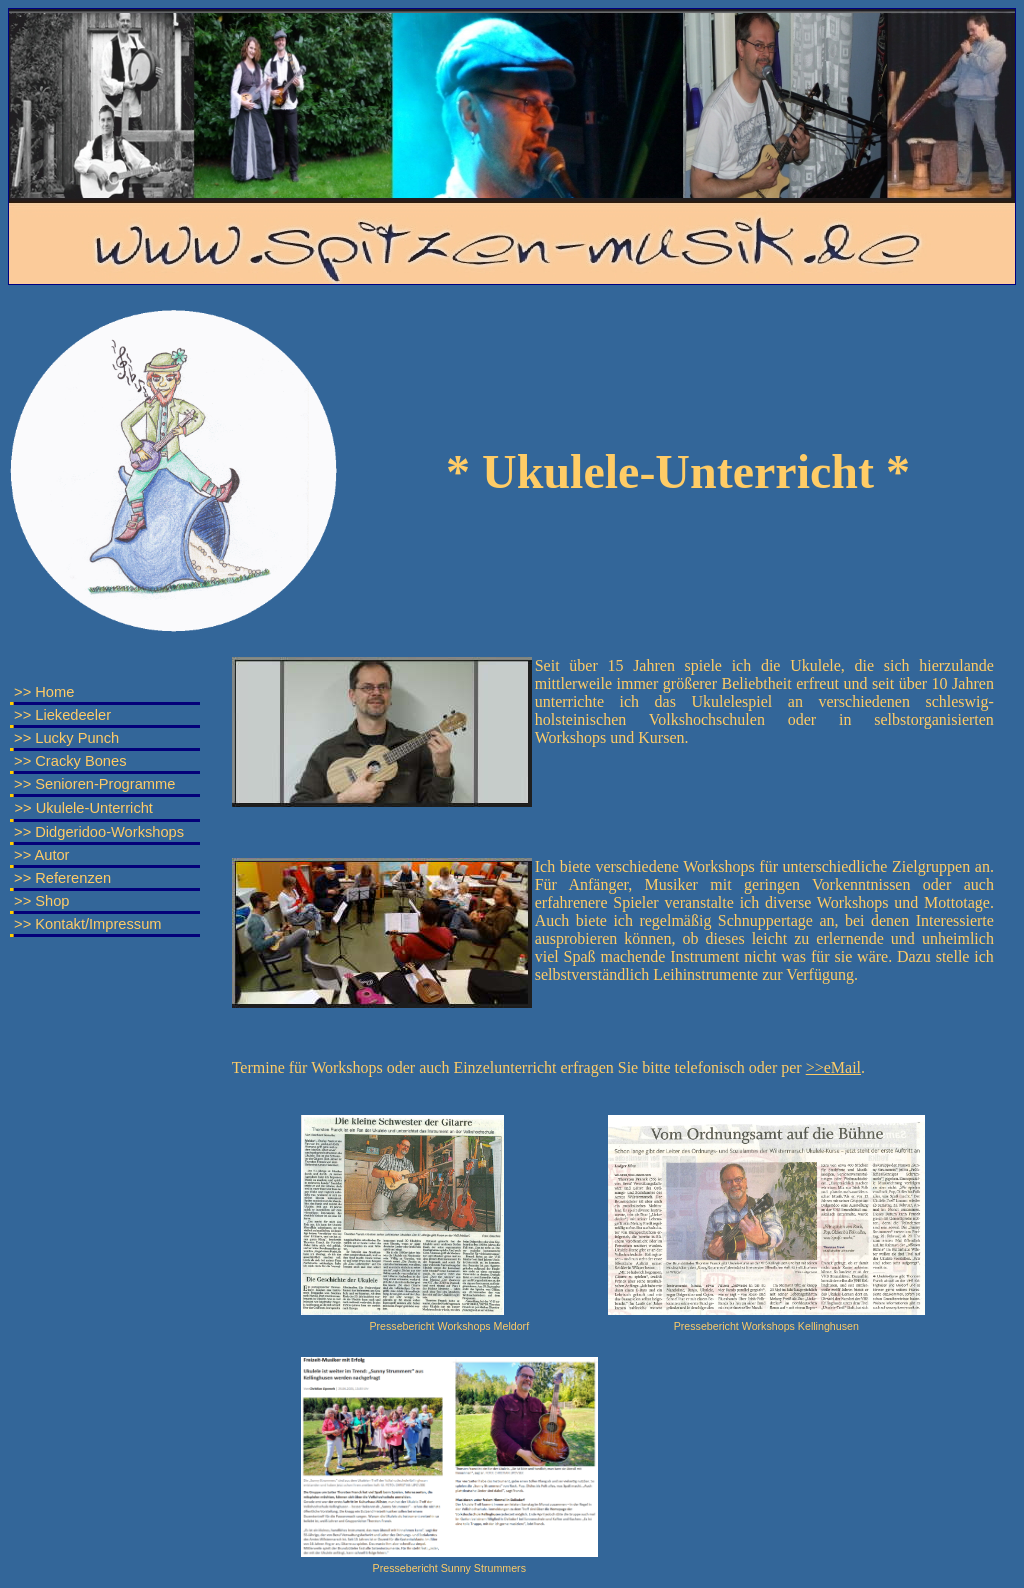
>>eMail (833, 1067)
